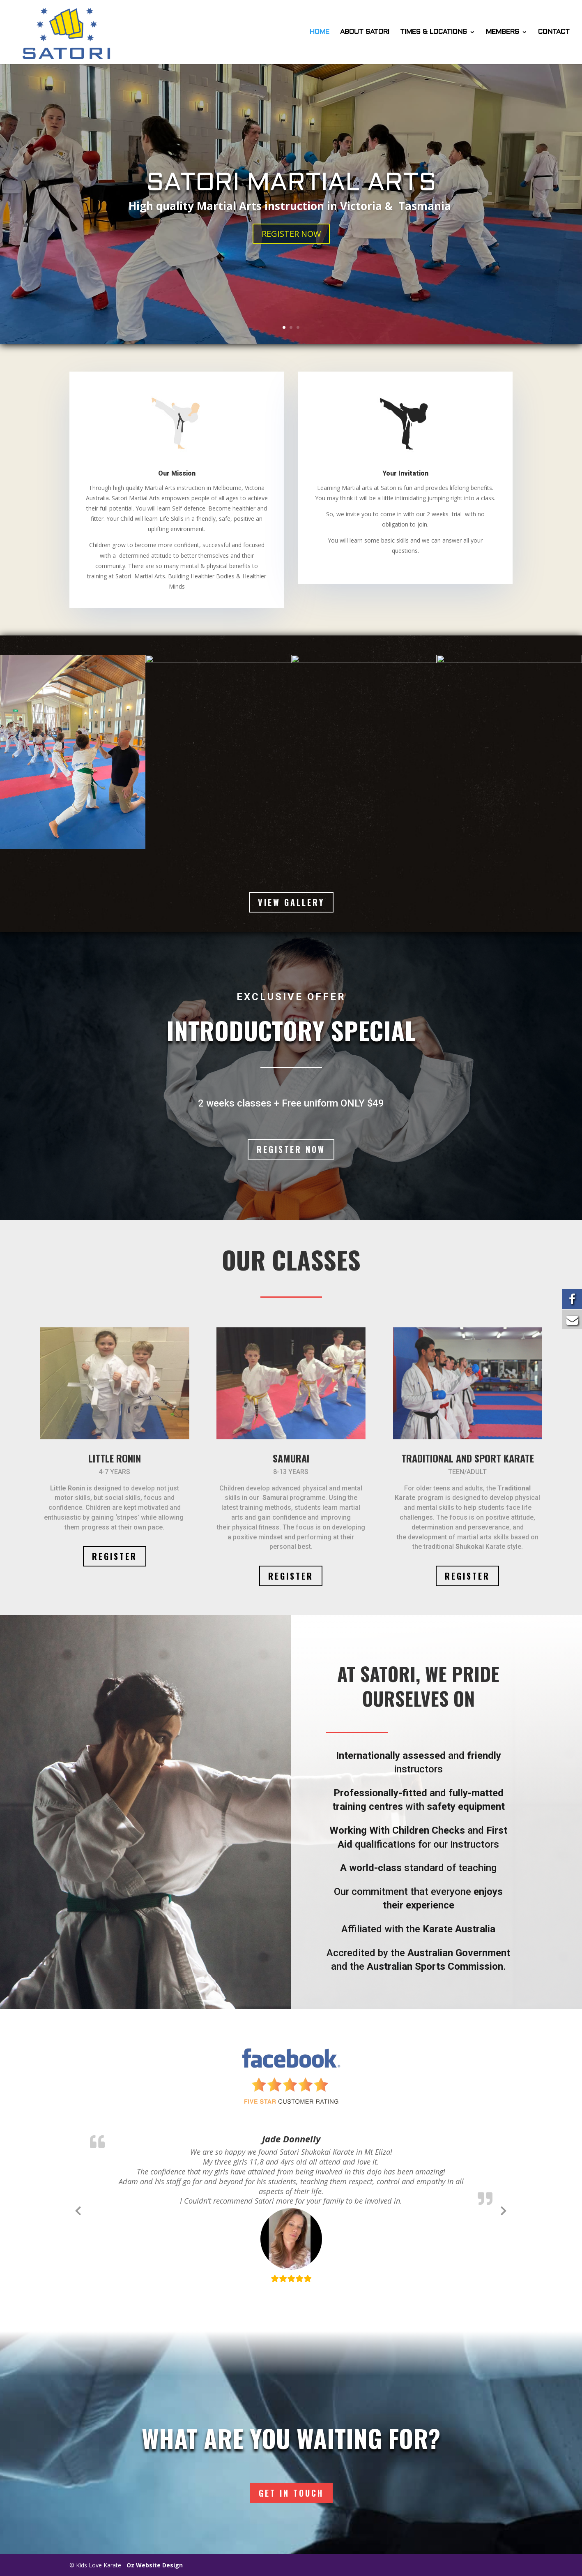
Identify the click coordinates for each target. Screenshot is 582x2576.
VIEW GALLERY (291, 902)
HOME (319, 32)
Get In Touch (291, 2493)
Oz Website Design (155, 2565)
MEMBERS (502, 32)
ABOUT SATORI (364, 32)
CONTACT (554, 32)
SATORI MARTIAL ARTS (291, 184)
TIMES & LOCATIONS (433, 32)
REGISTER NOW (291, 233)
